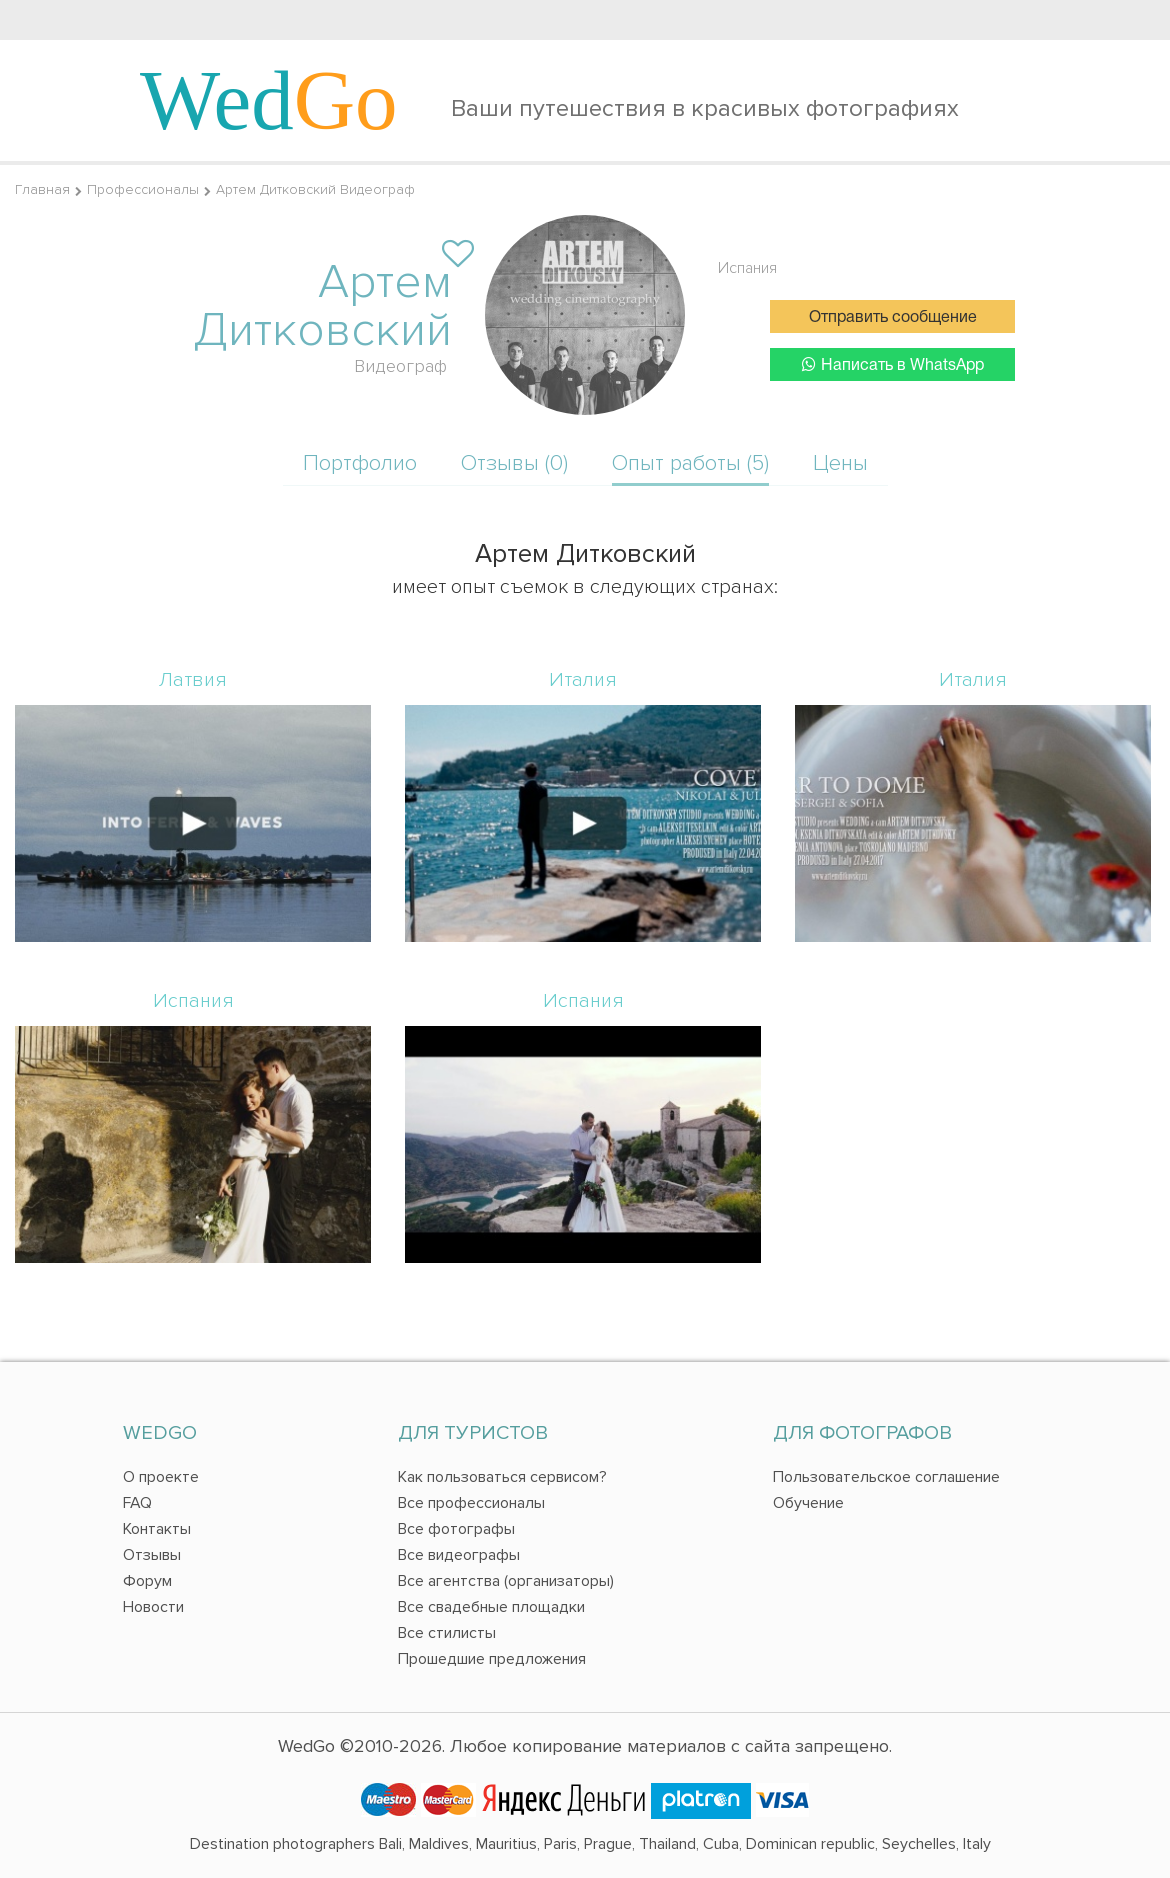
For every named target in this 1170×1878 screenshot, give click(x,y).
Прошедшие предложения (492, 1659)
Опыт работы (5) (690, 463)
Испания (747, 268)
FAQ (137, 1503)
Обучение (808, 1503)
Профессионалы (143, 189)
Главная (42, 189)
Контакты (157, 1529)
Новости (153, 1607)
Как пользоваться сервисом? (502, 1477)
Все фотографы (456, 1529)
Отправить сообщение (893, 318)
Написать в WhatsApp (893, 364)
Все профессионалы (471, 1503)
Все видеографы (459, 1555)
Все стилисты (447, 1633)
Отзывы (152, 1555)
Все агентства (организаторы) (506, 1581)
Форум (147, 1581)
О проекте (161, 1477)
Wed (269, 100)
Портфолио (360, 463)
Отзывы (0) (514, 463)
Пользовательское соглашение (886, 1477)
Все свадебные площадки (491, 1607)
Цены (840, 463)
